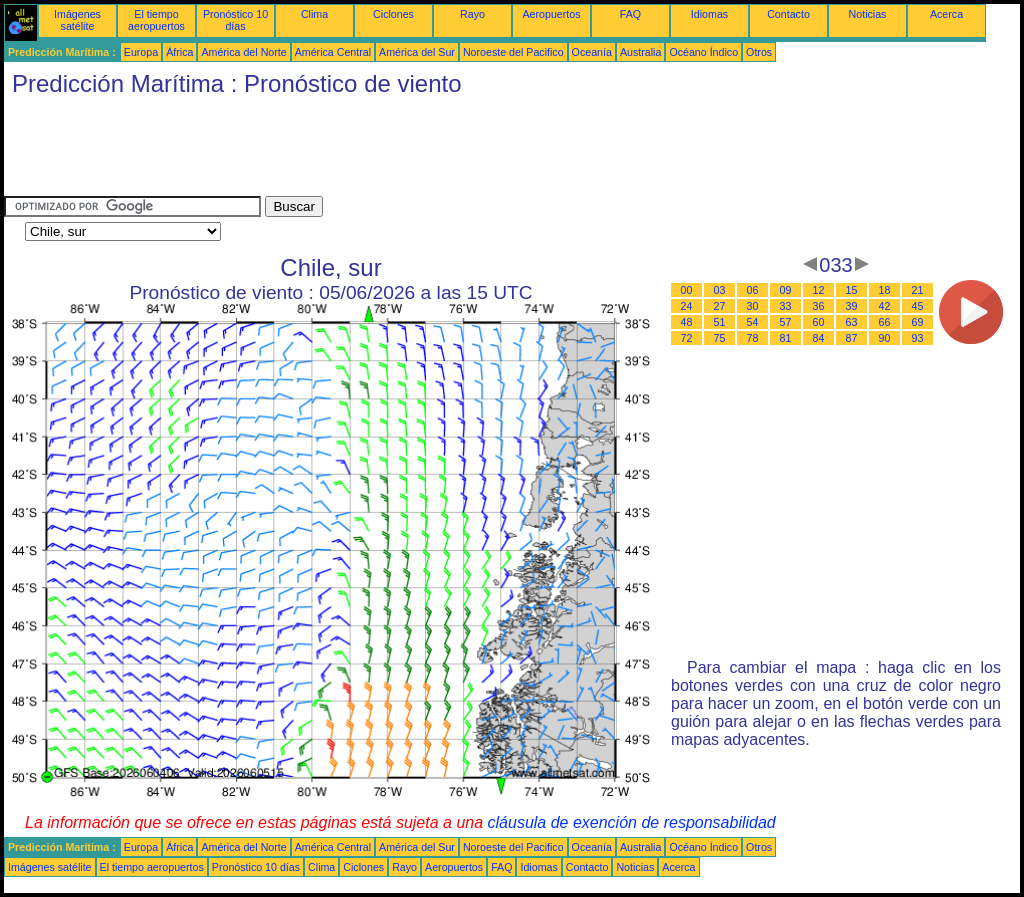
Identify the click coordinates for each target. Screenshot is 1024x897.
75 (720, 338)
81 (786, 338)
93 (918, 338)
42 (885, 306)
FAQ (630, 14)
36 (819, 306)
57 (786, 322)
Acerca (946, 14)
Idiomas (709, 14)
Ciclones (393, 14)
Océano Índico (703, 52)
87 (852, 338)
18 (885, 290)
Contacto (788, 14)
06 (753, 290)
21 (918, 290)
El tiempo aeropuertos (156, 20)
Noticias (868, 14)
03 (720, 290)
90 (885, 338)
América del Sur (417, 52)
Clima (314, 14)
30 (753, 306)
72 (687, 338)
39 (852, 306)
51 (720, 322)
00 (687, 290)
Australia (640, 52)
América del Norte (243, 52)
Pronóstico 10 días (235, 20)
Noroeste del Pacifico (513, 52)
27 (720, 306)
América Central (333, 52)
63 (852, 322)
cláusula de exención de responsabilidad (632, 822)
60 (819, 322)
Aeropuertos (551, 14)
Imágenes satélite (77, 20)
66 (885, 322)
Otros (759, 52)
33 (786, 306)
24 (687, 306)
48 (687, 322)
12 (819, 290)
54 (753, 322)
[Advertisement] (368, 151)
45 (918, 306)
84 (819, 338)
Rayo (472, 14)
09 (786, 290)
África (179, 52)
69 (918, 322)
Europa (141, 52)
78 (753, 338)
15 (852, 290)
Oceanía (592, 52)
